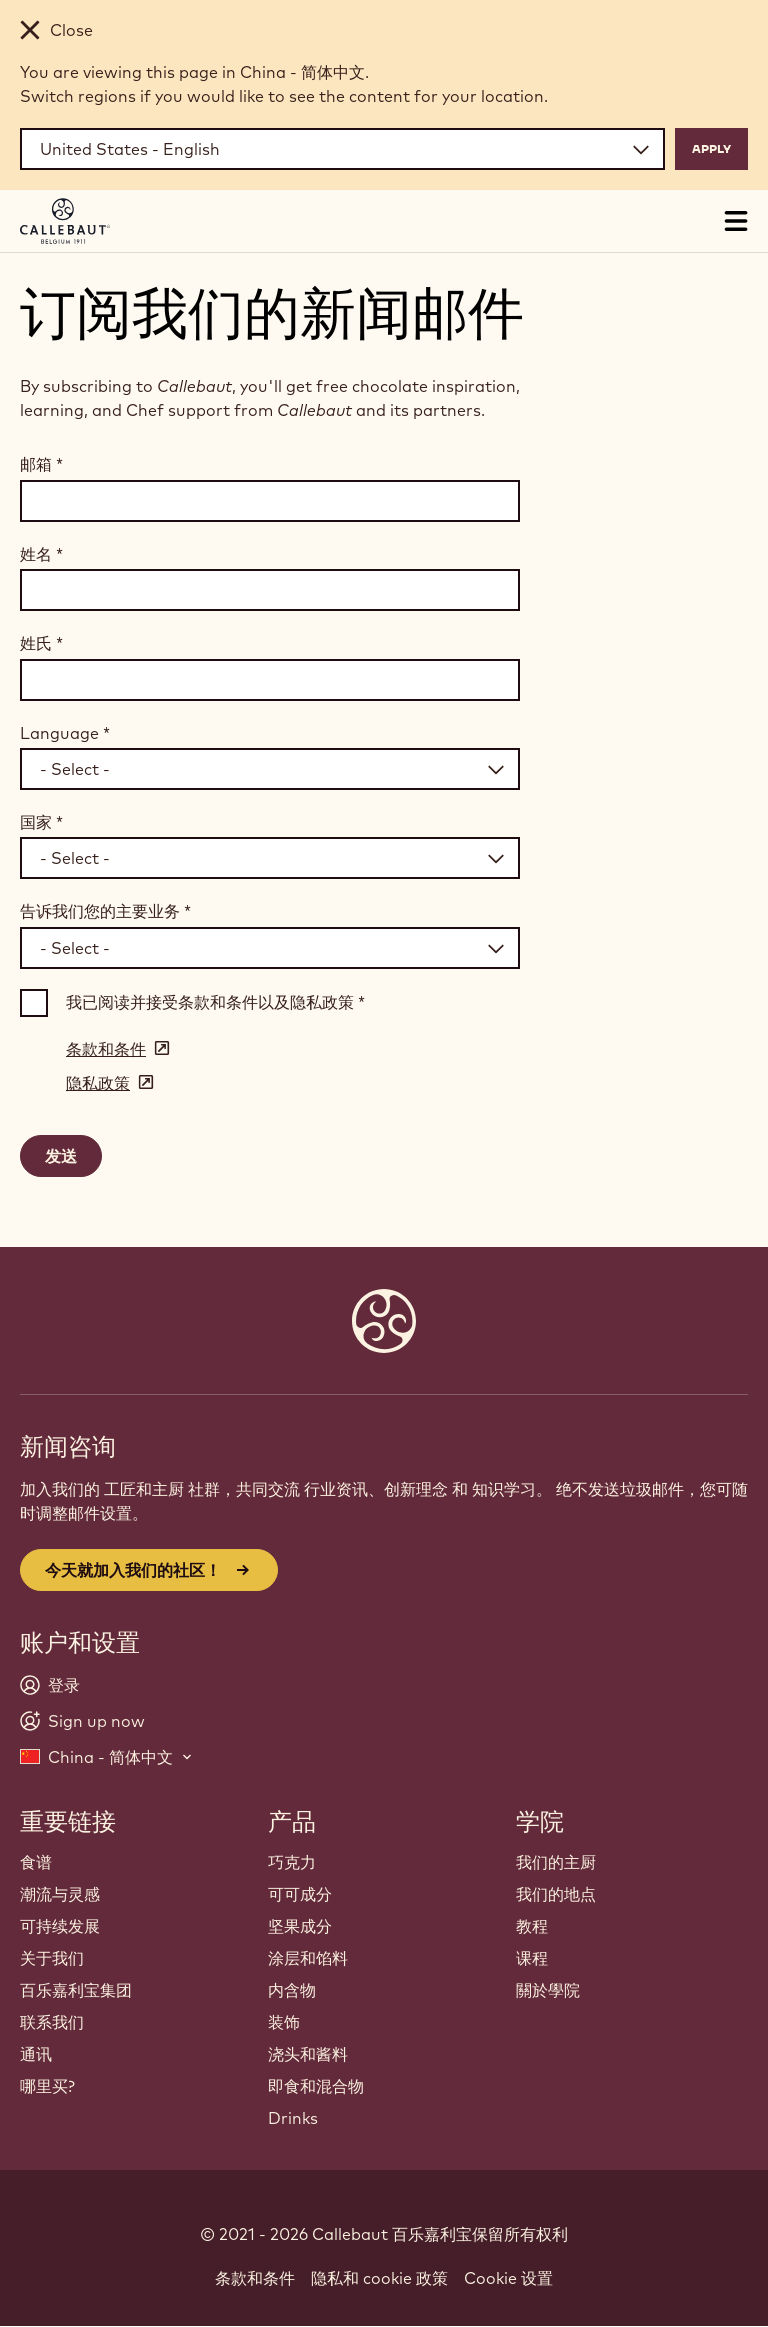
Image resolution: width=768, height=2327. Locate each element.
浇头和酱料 (308, 2054)
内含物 (292, 1990)
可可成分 (300, 1894)
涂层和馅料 (308, 1958)
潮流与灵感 (60, 1894)
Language (65, 733)
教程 (532, 1926)
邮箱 (41, 464)
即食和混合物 (316, 2086)
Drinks (293, 2118)
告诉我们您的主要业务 (105, 911)
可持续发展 (60, 1926)
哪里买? (47, 2086)
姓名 (41, 554)
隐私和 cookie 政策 (379, 2278)
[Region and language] (342, 149)
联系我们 (52, 2022)
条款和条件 (255, 2278)
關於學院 (548, 1990)
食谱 (36, 1862)
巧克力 (292, 1862)
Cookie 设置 (508, 2278)
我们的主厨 (556, 1862)
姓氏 (41, 643)
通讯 (36, 2054)
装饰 (284, 2022)
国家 (41, 822)
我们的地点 (556, 1894)
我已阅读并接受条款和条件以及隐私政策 (215, 1002)
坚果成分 (300, 1926)
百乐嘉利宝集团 (76, 1990)
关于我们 (52, 1958)
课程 (532, 1958)
